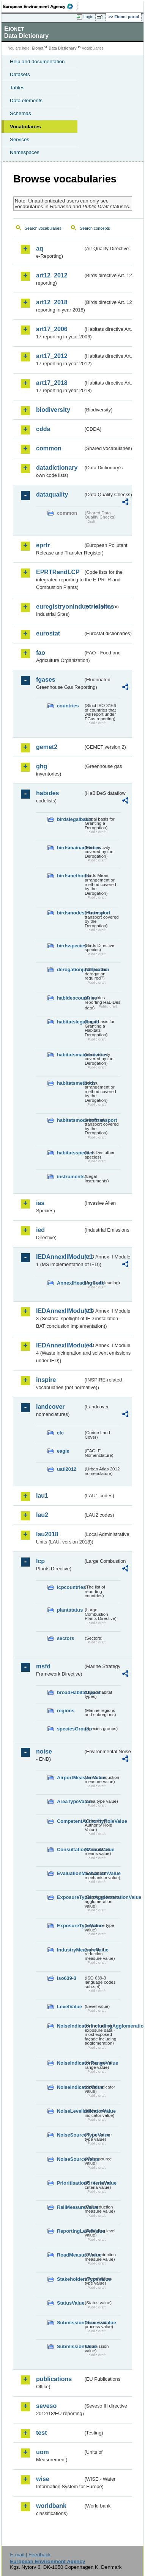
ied (40, 1230)
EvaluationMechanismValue (70, 1873)
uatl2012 (66, 1469)
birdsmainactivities (70, 847)
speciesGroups (70, 1729)
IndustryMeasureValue (70, 1950)
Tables (17, 87)
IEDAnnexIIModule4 (59, 1345)
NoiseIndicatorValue (70, 2087)
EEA (40, 6)
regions (65, 1710)
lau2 (42, 1515)
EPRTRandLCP (58, 572)
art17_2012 (52, 356)
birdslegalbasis (70, 819)
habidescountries (70, 998)
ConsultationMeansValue (70, 1849)
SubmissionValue (70, 2346)
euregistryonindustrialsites (59, 606)
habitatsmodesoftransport (70, 1120)
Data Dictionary (62, 48)
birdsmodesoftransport (70, 913)
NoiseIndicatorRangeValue (70, 2063)
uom (42, 2452)
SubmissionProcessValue (70, 2322)
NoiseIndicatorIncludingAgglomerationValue (70, 2026)
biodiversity (53, 409)
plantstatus (70, 1610)
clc (60, 1433)
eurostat (48, 633)
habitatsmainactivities (70, 1054)
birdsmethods (70, 875)
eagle (63, 1451)
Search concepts (95, 228)
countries (68, 706)
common (48, 448)
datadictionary (56, 467)
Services (19, 139)
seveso (46, 2406)
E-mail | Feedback (30, 2554)
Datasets (20, 74)
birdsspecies (70, 945)
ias (40, 1203)
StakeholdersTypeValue (70, 2279)
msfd (43, 1666)
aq (39, 248)
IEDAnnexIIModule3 (59, 1311)
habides (47, 793)
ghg (41, 766)
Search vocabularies (43, 228)
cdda (43, 429)
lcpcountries (70, 1587)
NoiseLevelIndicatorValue (70, 2111)
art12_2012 (52, 275)
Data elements (26, 100)
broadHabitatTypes (70, 1692)
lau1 (42, 1495)
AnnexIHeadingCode (70, 1283)
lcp (40, 1561)
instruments (70, 1176)
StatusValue (70, 2303)
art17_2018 (52, 383)
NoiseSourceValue (70, 2159)
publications (54, 2379)
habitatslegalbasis (70, 1022)
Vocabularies (25, 126)
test (41, 2433)
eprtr (43, 545)
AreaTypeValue (70, 1801)
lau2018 (47, 1534)
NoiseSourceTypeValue (70, 2135)
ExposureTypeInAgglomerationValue (70, 1897)
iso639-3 (66, 1978)
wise (42, 2479)
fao (40, 652)
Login (88, 16)
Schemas (20, 113)
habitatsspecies (70, 1153)
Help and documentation (37, 61)
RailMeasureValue (70, 2207)
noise (44, 1751)
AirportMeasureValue (70, 1777)
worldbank (51, 2506)
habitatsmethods (70, 1083)
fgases (45, 679)
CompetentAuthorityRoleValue (70, 1821)
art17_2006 (52, 329)
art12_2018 (52, 302)
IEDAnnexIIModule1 (59, 1257)
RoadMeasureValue (70, 2255)
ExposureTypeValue (70, 1925)
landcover (50, 1406)
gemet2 (46, 747)
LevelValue (69, 2006)
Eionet (38, 48)
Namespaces (24, 152)
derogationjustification (70, 969)
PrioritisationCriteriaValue (70, 2183)
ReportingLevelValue (70, 2231)
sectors (65, 1638)
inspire (46, 1380)
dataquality (52, 494)
